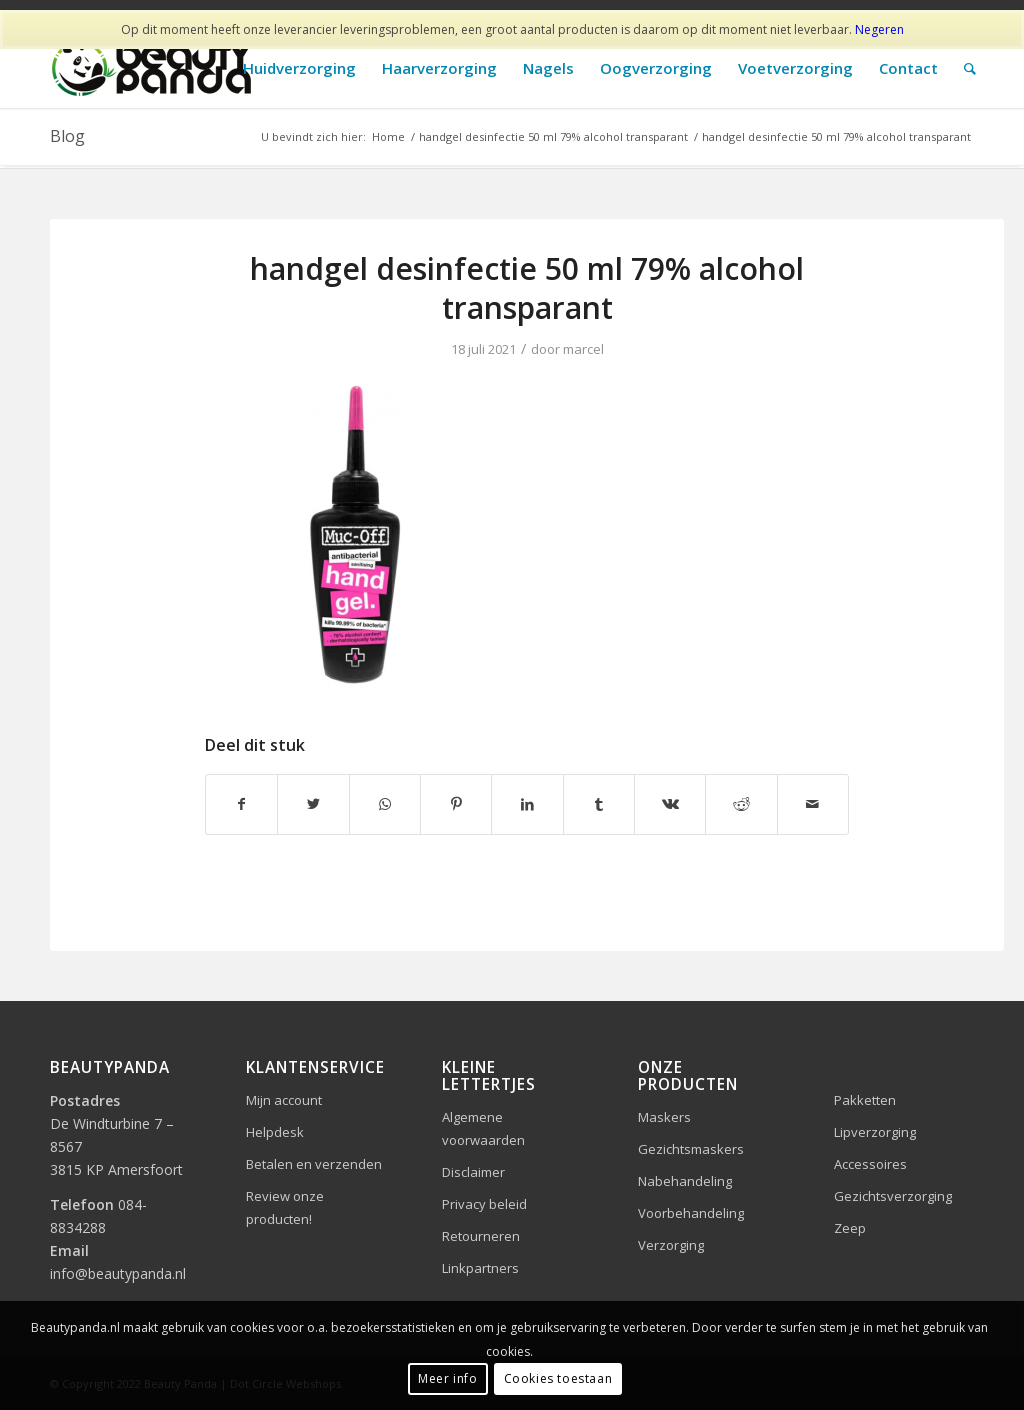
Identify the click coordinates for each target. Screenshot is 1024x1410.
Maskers (664, 1117)
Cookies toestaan (558, 1378)
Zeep (850, 1228)
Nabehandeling (685, 1181)
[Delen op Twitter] (313, 804)
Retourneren (481, 1236)
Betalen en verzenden (314, 1164)
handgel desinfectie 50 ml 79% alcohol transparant (527, 288)
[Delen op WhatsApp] (385, 804)
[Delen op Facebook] (241, 804)
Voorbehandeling (691, 1213)
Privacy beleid (484, 1204)
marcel (583, 349)
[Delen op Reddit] (741, 804)
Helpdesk (275, 1132)
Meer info (447, 1378)
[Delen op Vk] (670, 804)
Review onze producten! (285, 1207)
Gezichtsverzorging (893, 1196)
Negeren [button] (879, 29)
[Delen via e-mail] (813, 804)
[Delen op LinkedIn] (527, 804)
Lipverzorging (875, 1132)
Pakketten (865, 1100)
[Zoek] (970, 68)
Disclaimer (473, 1172)
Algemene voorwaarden (483, 1128)
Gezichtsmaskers (691, 1149)
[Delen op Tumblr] (599, 804)
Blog (67, 136)
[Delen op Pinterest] (456, 804)
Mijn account (284, 1100)
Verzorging (671, 1245)
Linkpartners (480, 1268)
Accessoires (870, 1164)
